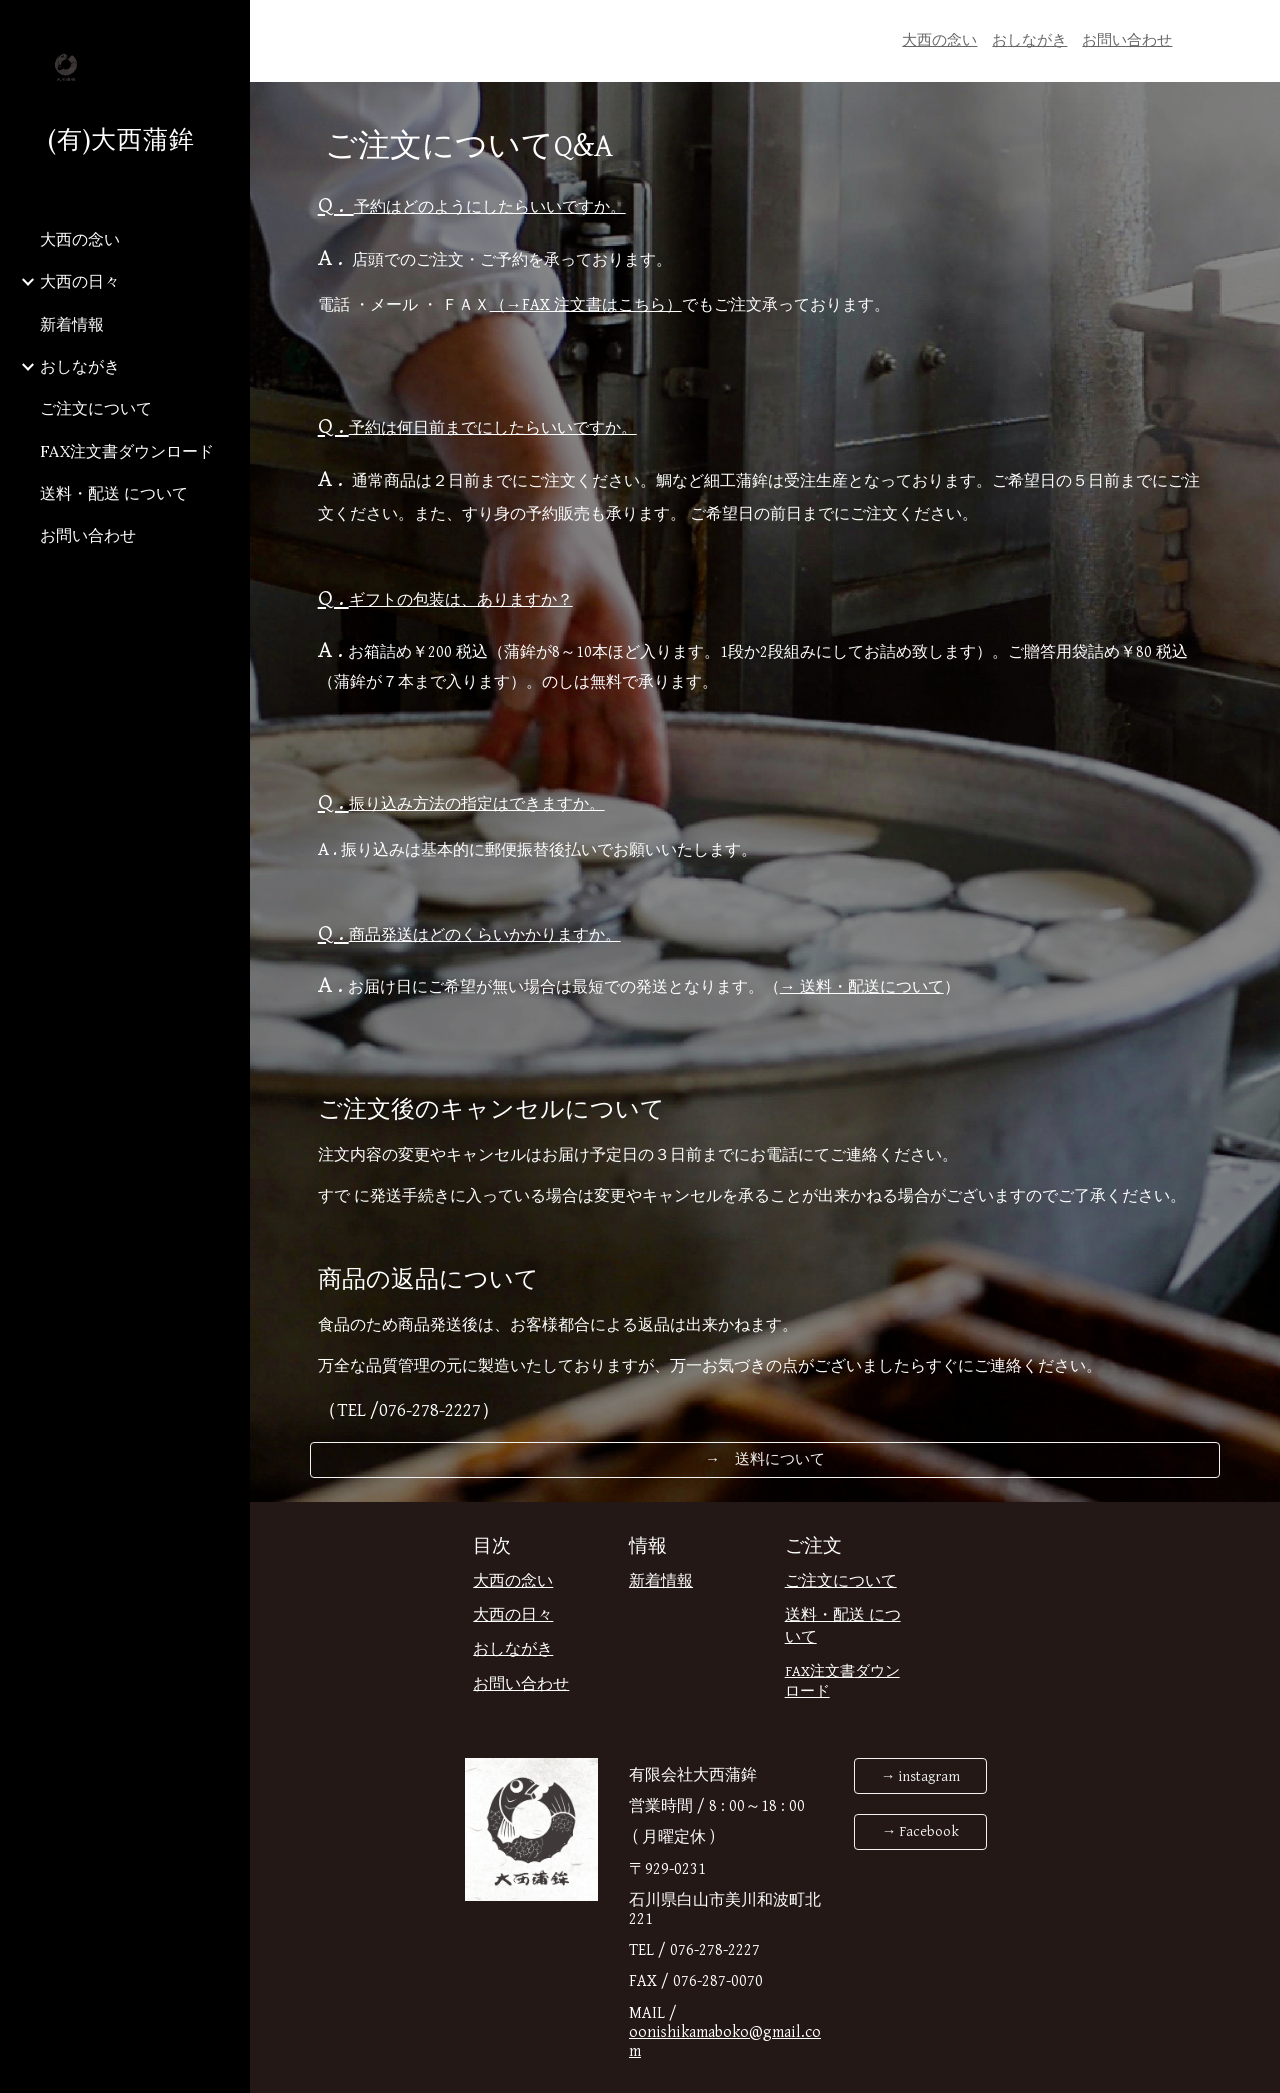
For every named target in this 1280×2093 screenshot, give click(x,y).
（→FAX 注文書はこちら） (586, 305)
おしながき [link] (80, 366)
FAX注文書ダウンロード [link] (127, 451)
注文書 (832, 1671)
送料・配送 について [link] (114, 493)
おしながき (513, 1649)
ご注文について (841, 1581)
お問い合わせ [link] (88, 535)
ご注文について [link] (96, 408)
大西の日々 (513, 1615)
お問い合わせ (1127, 40)
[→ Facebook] (920, 1832)
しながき (1037, 40)
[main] (1038, 41)
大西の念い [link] (80, 239)
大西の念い (939, 40)
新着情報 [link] (72, 324)
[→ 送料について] (765, 1459)
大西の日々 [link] (80, 281)
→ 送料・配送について (862, 987)
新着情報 (661, 1581)
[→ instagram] (920, 1776)
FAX (797, 1671)
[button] (1256, 28)
